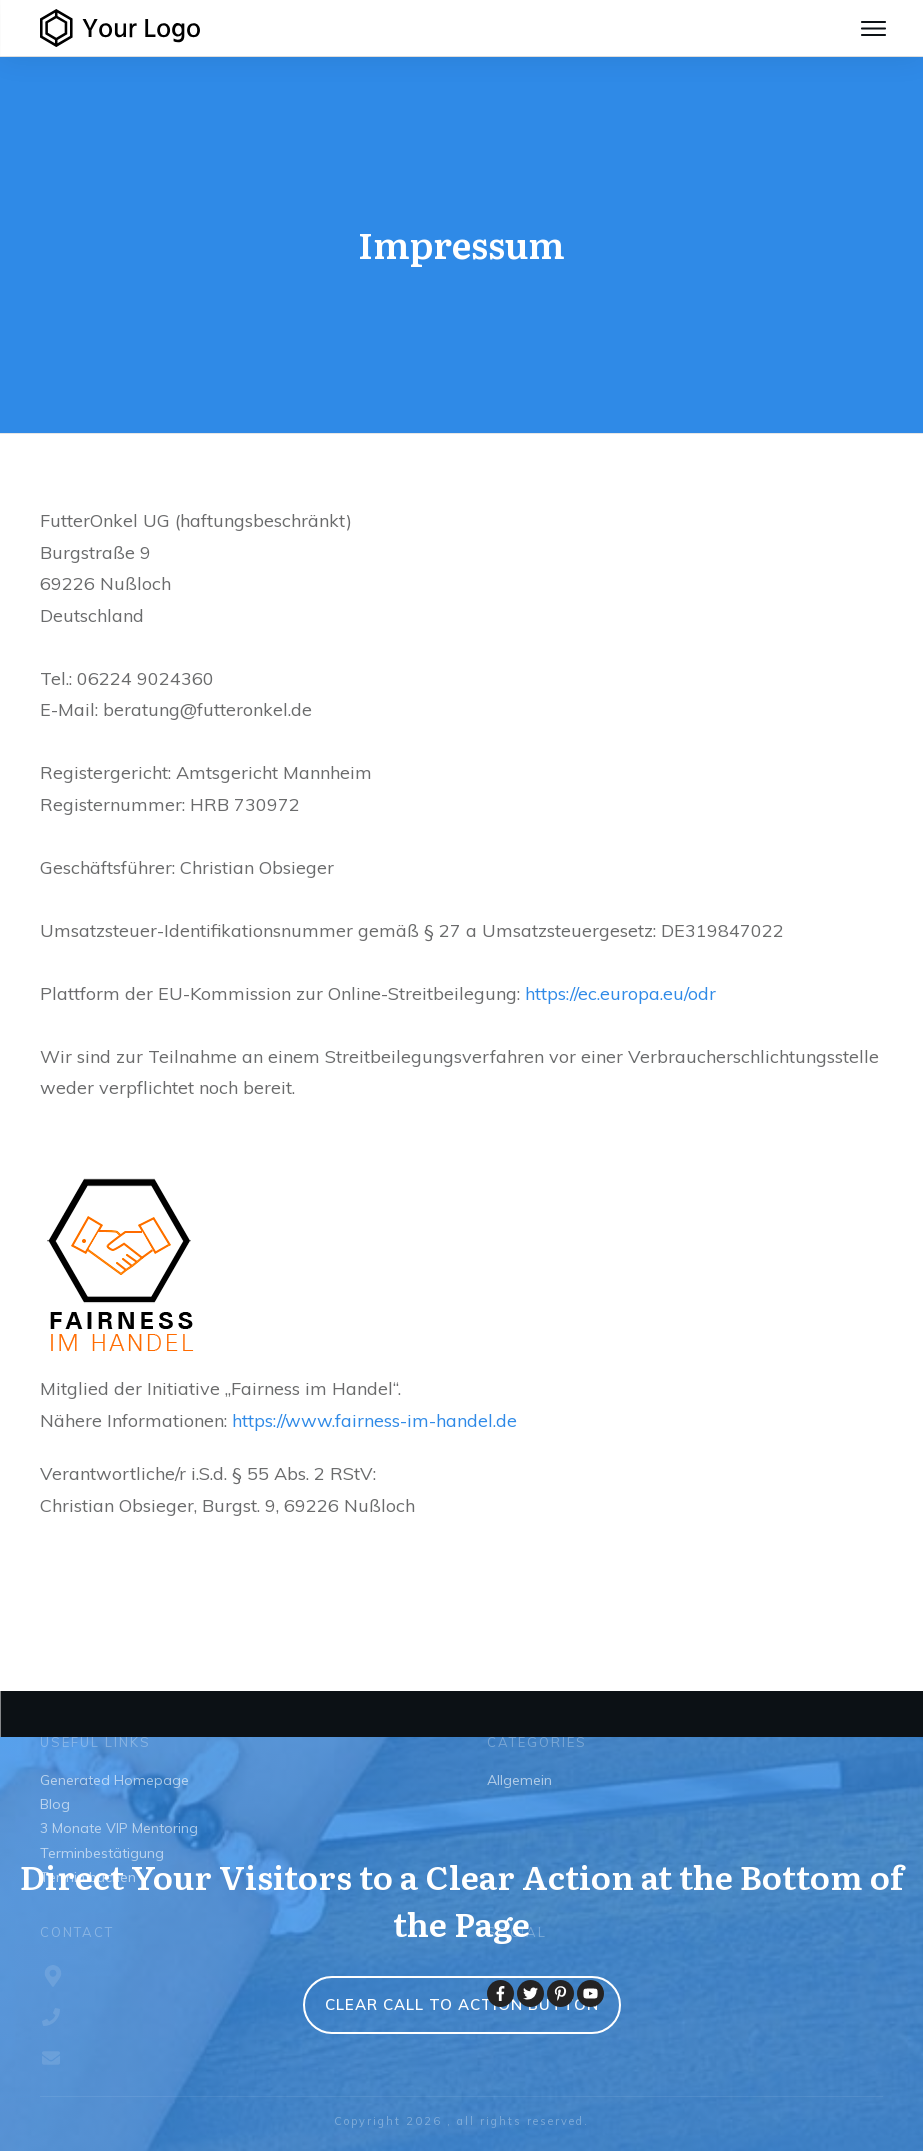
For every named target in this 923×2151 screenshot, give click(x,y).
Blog (55, 1804)
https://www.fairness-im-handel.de (374, 1420)
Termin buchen (88, 1877)
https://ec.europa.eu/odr (620, 993)
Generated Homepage (114, 1780)
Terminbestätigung (102, 1853)
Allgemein (519, 1780)
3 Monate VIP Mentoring (119, 1828)
